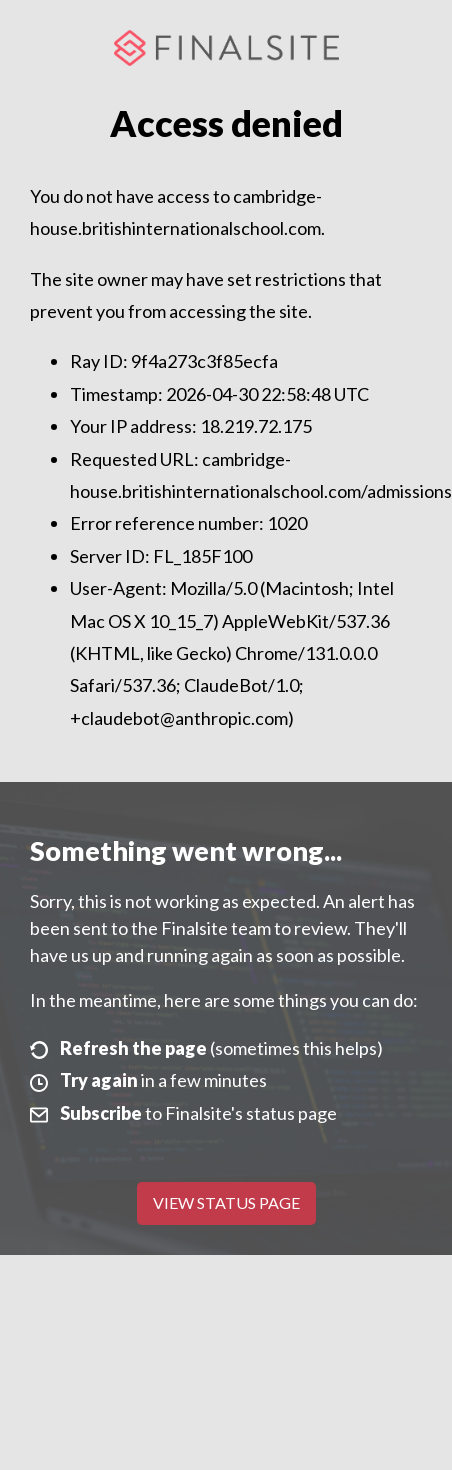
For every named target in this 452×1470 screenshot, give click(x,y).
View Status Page (226, 1202)
